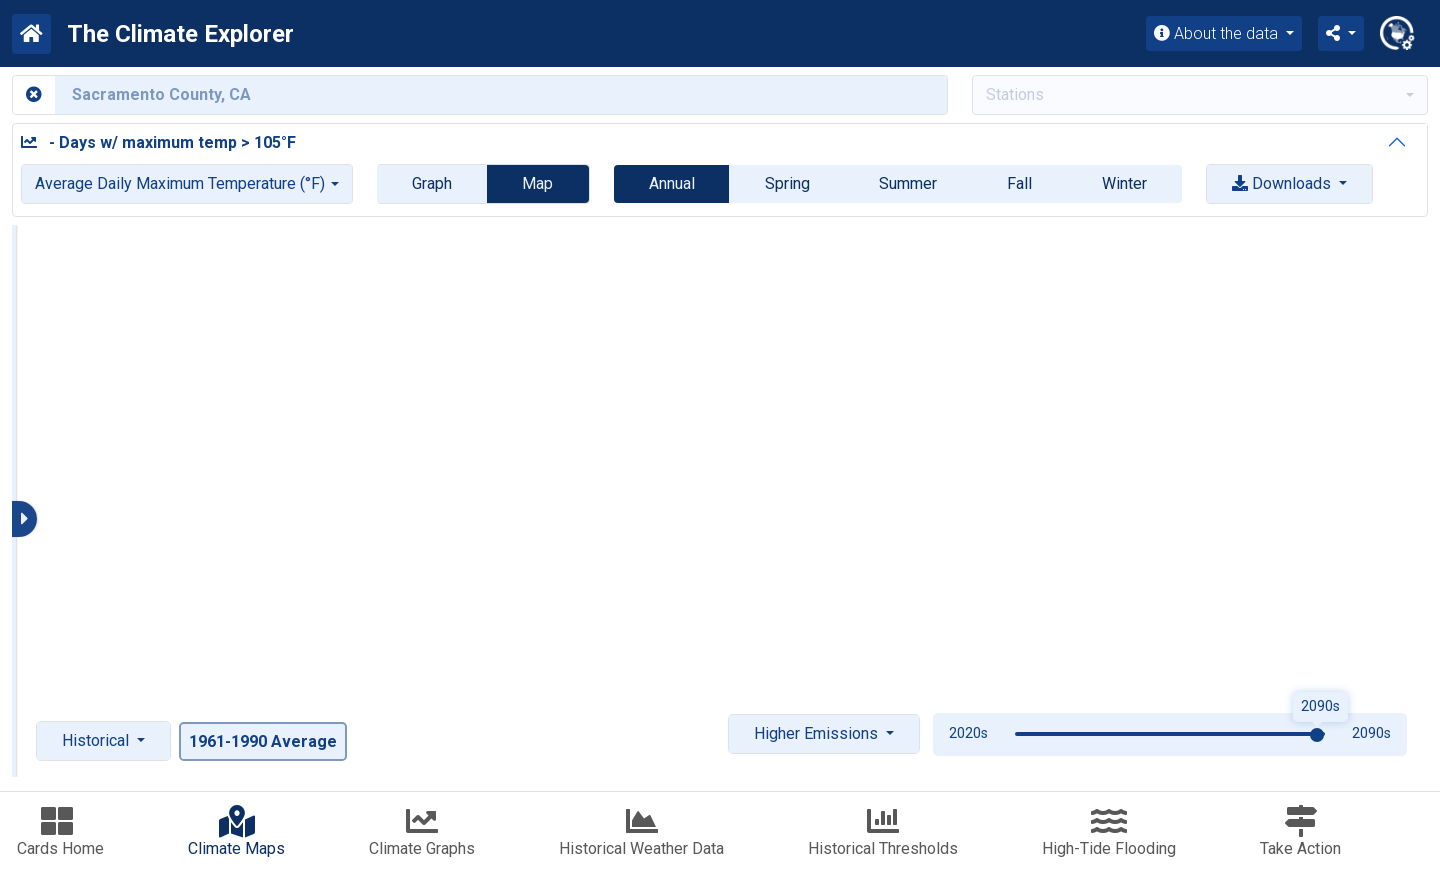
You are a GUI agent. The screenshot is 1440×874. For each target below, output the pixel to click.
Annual (672, 183)
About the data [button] (1218, 33)
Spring (787, 183)
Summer (908, 183)
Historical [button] (97, 740)
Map (537, 183)
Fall (1019, 183)
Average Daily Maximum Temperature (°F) (180, 183)
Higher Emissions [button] (818, 733)
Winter (1124, 183)
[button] (1341, 33)
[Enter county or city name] (500, 95)
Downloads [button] (1283, 183)
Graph (432, 183)
